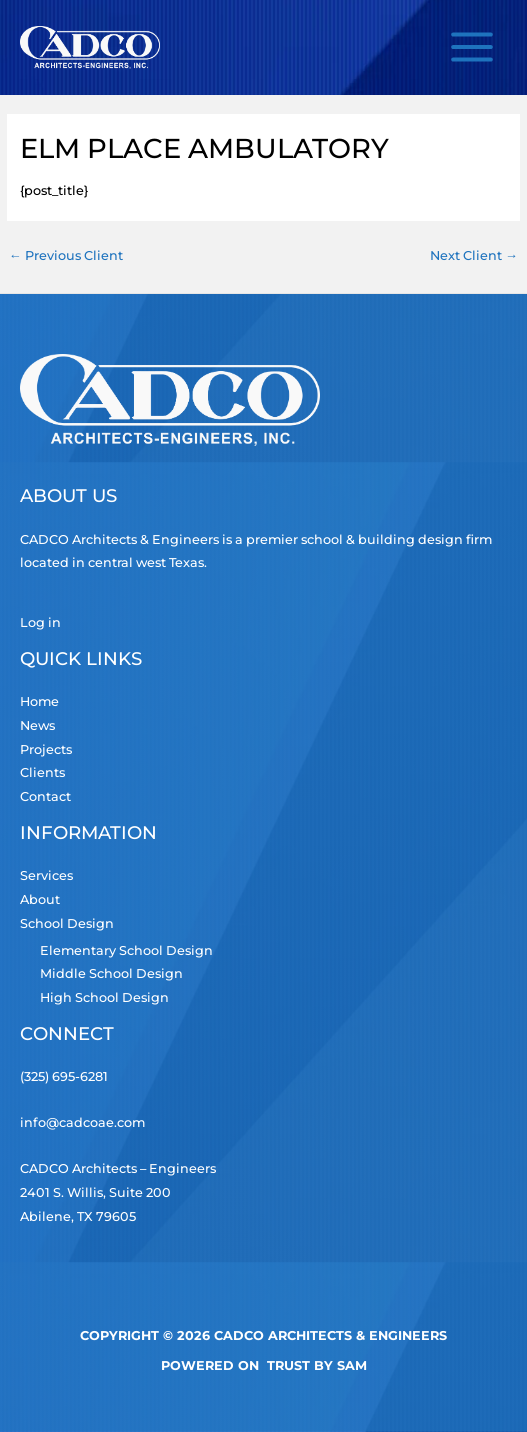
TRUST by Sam (317, 1365)
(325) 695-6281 (64, 1076)
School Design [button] (67, 923)
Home (39, 701)
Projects (46, 749)
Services (46, 875)
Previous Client (66, 255)
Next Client (474, 255)
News (37, 725)
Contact (45, 796)
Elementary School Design (126, 950)
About (40, 899)
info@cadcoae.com (82, 1122)
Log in (40, 622)
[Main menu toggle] (472, 47)
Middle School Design (111, 973)
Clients (42, 772)
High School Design (104, 997)
